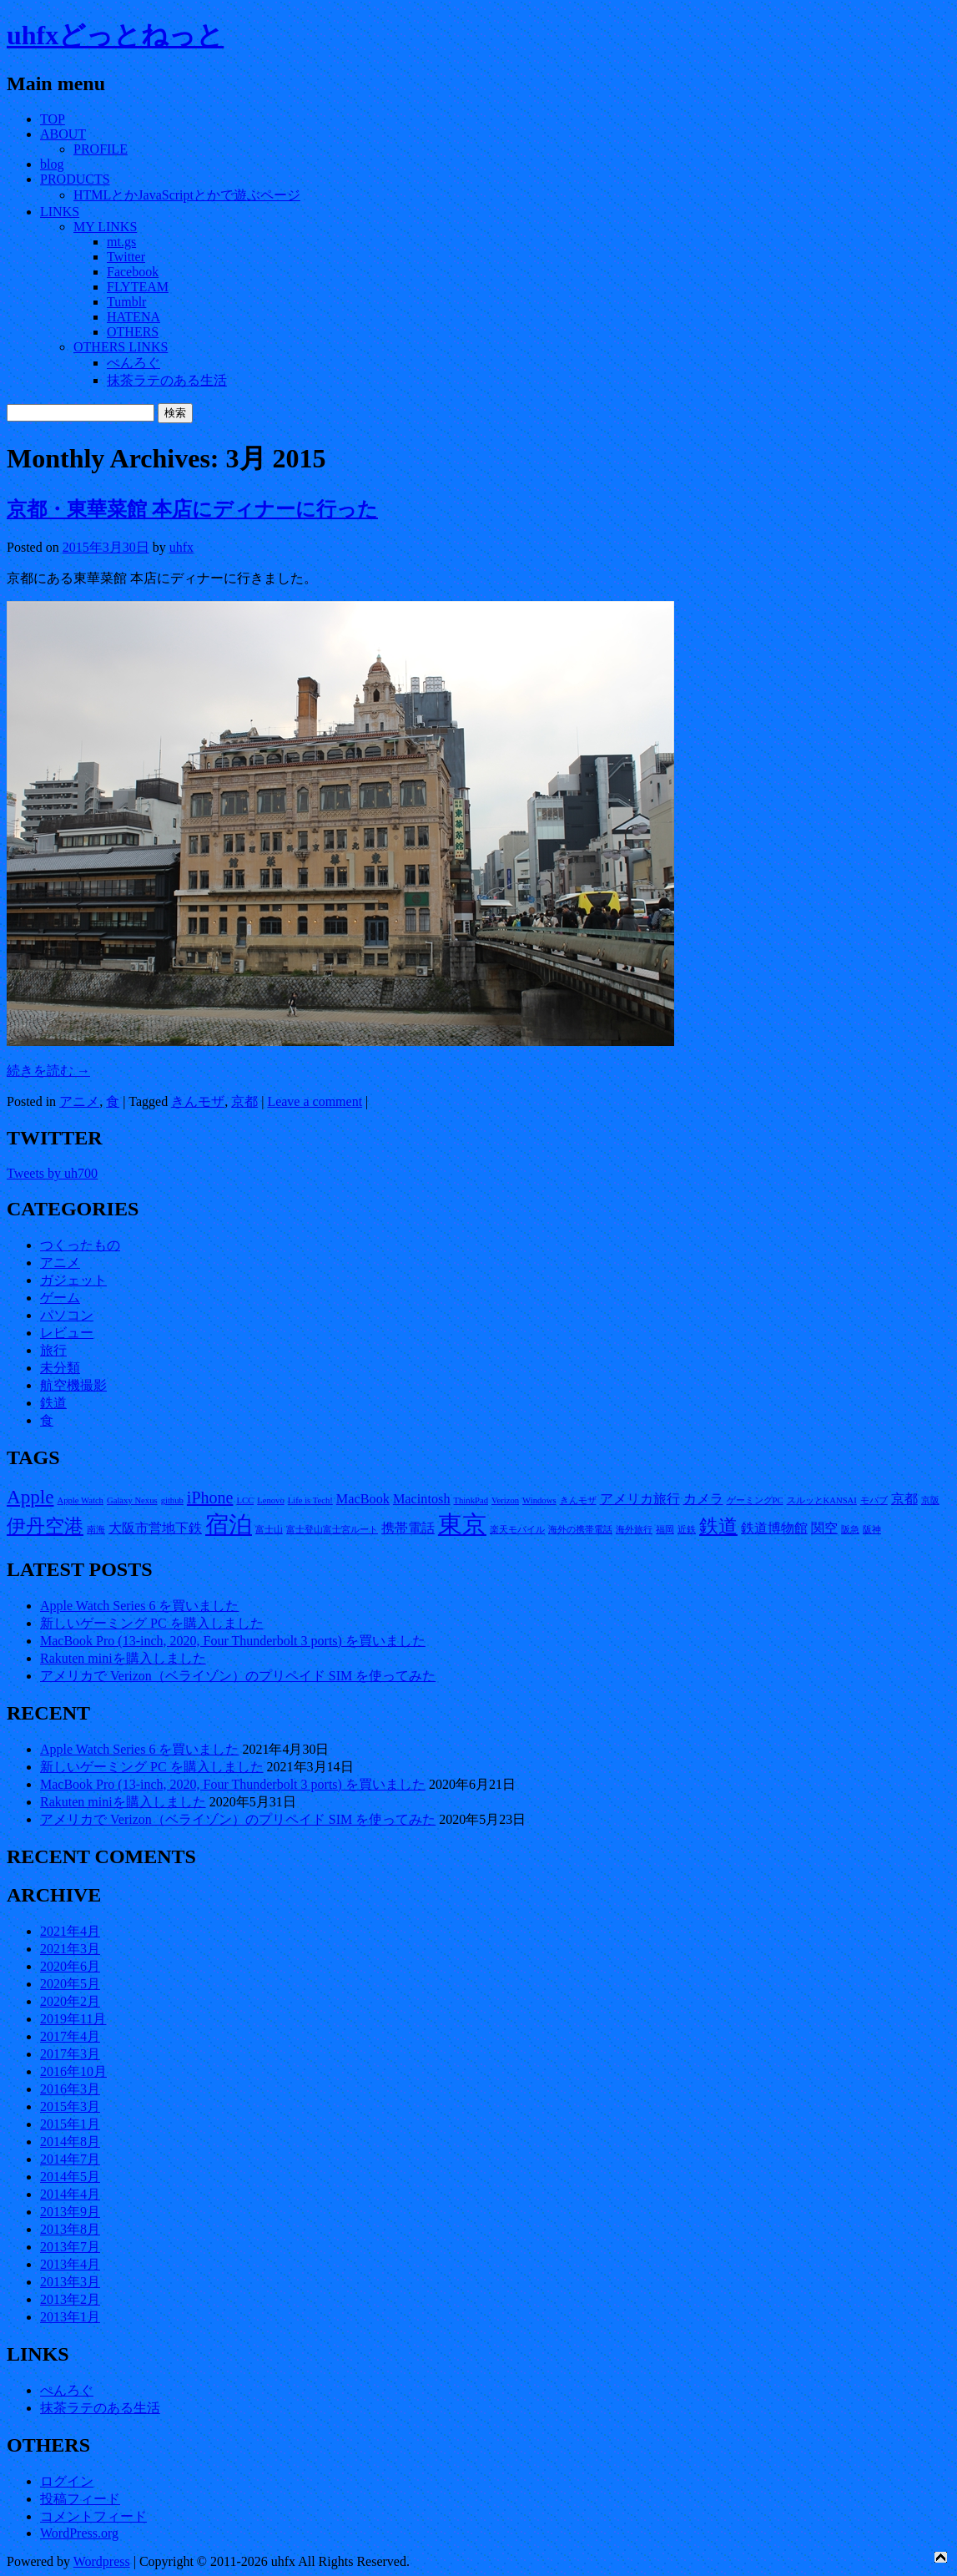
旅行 (53, 1350)
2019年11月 (73, 2019)
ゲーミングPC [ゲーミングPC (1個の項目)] (755, 1500)
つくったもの (80, 1245)
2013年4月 (70, 2264)
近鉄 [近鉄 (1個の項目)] (686, 1529)
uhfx (181, 547)
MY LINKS (105, 227)
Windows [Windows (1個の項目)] (539, 1500)
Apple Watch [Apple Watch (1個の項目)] (80, 1500)
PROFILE (100, 149)
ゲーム (60, 1298)
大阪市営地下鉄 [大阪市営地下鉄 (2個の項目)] (155, 1528)
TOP (52, 119)
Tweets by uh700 (52, 1173)
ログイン (66, 2481)
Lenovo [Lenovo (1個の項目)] (271, 1500)
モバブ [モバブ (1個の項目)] (874, 1500)
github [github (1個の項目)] (172, 1500)
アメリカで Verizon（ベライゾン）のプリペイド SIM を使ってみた (238, 1676)
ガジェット (73, 1280)
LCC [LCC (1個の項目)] (245, 1500)
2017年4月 (70, 2036)
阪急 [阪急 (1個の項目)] (850, 1529)
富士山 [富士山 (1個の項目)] (269, 1529)
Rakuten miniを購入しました (123, 1658)
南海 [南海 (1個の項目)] (96, 1529)
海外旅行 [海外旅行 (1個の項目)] (634, 1529)
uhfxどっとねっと (115, 35)
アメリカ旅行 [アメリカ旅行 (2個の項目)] (640, 1499)
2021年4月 (70, 1931)
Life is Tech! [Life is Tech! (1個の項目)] (310, 1500)
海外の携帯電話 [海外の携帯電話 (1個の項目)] (580, 1529)
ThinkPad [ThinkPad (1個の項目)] (471, 1500)
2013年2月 (70, 2299)
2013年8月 (70, 2229)
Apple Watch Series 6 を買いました (139, 1606)
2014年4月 (70, 2194)
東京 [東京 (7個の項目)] (462, 1524)
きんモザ (197, 1101)
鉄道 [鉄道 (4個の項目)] (718, 1526)
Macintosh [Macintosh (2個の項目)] (422, 1499)
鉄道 (53, 1403)
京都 (244, 1101)
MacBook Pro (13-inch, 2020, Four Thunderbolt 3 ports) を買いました (233, 1641)
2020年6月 (70, 1966)
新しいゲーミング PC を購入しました (152, 1623)
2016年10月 (73, 2071)
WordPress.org (79, 2533)
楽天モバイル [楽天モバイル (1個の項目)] (517, 1529)
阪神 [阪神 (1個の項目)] (872, 1529)
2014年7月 (70, 2159)
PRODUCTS (75, 179)
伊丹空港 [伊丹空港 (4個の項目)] (45, 1526)
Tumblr (126, 302)
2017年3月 (70, 2054)
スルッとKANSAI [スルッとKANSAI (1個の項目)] (822, 1500)
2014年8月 (70, 2141)
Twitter (126, 257)
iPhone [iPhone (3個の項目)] (210, 1497)
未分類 (60, 1368)
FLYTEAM (138, 287)
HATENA (133, 317)
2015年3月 (70, 2106)
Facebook (133, 272)
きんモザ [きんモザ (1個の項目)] (578, 1500)
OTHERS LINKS (120, 347)
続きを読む (48, 1070)
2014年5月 (70, 2176)
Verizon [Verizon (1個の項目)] (505, 1500)
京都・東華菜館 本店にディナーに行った (192, 509)
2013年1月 (70, 2317)
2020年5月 (70, 1984)
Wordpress (101, 2561)
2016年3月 (70, 2089)
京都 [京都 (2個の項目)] (904, 1499)
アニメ (79, 1101)
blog (51, 164)
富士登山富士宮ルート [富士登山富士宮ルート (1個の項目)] (332, 1529)
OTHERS (133, 332)
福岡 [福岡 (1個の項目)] (665, 1529)
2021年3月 (70, 1949)
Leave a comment (314, 1101)
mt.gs (121, 242)
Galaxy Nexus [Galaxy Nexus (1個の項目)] (132, 1500)
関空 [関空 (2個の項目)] (824, 1528)
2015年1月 (70, 2124)
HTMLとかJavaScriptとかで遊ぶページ (186, 195)
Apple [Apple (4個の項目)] (30, 1497)
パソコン (66, 1315)
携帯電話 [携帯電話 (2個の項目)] (408, 1528)
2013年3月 (70, 2282)
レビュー (66, 1333)
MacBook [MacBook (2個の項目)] (363, 1499)
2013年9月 (70, 2212)
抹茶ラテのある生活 (167, 380)
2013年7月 (70, 2247)
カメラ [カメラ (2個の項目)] (703, 1499)
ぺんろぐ (133, 363)
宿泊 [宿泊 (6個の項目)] (228, 1525)
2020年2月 (70, 2001)
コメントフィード (93, 2516)
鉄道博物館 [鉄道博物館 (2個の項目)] (774, 1528)
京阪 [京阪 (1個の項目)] (930, 1500)
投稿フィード (80, 2499)
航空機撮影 (73, 1385)
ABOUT (63, 134)
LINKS (59, 212)
